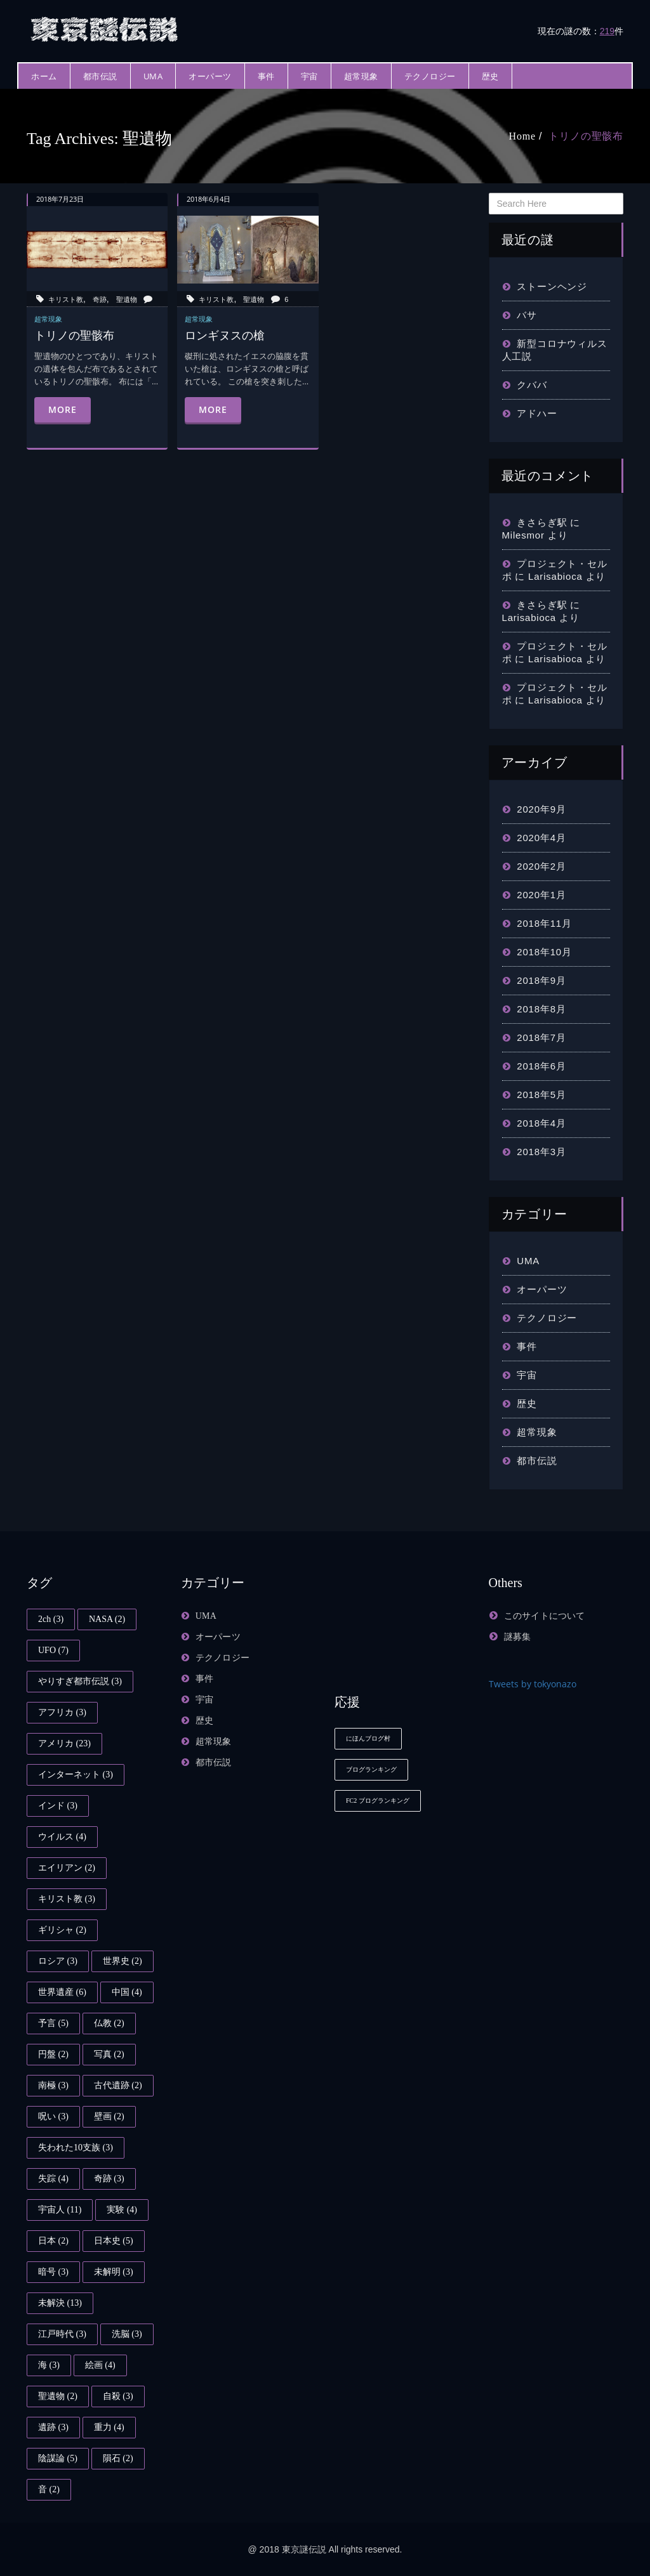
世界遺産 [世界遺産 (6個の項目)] (62, 1992)
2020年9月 (541, 809)
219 (607, 31)
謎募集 (517, 1637)
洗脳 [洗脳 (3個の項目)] (127, 2334)
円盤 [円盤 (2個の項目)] (53, 2054)
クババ (532, 384)
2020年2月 (541, 866)
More (62, 409)
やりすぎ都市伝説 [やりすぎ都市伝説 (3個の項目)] (80, 1681)
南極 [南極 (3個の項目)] (53, 2085)
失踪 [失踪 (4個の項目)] (53, 2178)
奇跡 (100, 299)
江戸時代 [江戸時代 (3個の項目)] (62, 2334)
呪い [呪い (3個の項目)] (53, 2116)
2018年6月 (541, 1066)
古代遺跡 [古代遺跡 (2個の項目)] (118, 2085)
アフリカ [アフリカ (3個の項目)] (62, 1712)
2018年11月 (544, 923)
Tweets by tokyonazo (532, 1684)
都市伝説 (100, 76)
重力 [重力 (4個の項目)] (109, 2427)
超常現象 (361, 76)
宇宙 (309, 76)
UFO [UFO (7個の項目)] (53, 1650)
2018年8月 (541, 1009)
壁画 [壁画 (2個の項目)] (109, 2116)
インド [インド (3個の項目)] (57, 1805)
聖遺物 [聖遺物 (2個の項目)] (57, 2396)
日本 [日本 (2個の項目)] (53, 2241)
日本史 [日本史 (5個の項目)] (113, 2241)
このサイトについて (544, 1616)
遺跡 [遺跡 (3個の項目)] (53, 2427)
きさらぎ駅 (542, 522)
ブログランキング (371, 1769)
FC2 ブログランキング (377, 1800)
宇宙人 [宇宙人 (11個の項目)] (59, 2209)
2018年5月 (541, 1094)
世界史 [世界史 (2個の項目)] (122, 1961)
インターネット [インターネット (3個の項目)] (75, 1774)
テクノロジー (430, 76)
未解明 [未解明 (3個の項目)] (113, 2272)
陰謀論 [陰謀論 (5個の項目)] (57, 2458)
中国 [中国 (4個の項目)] (127, 1992)
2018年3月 (541, 1151)
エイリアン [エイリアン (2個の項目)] (66, 1868)
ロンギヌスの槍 (225, 335)
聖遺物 (126, 299)
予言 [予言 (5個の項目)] (53, 2023)
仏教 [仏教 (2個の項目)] (109, 2023)
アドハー (537, 413)
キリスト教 (65, 299)
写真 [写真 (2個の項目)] (109, 2054)
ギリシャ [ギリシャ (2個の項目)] (62, 1930)
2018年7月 (541, 1037)
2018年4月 (541, 1123)
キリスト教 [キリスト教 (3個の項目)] (66, 1899)
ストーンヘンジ (552, 286)
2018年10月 (544, 951)
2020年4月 (541, 837)
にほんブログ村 (368, 1738)
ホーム (44, 76)
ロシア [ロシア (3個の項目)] (57, 1961)
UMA (153, 76)
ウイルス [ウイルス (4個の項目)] (62, 1836)
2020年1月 (541, 894)
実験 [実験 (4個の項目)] (122, 2209)
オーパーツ (210, 76)
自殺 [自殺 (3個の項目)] (118, 2396)
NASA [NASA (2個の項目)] (107, 1619)
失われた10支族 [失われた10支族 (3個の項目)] (75, 2147)
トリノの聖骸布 (585, 136)
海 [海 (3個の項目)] (49, 2365)
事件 (266, 76)
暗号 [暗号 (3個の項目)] (53, 2272)
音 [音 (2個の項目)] (49, 2489)
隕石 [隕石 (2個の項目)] (118, 2458)
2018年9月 (541, 980)
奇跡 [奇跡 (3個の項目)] (109, 2178)
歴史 (490, 76)
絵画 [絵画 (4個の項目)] (100, 2365)
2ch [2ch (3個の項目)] (50, 1619)
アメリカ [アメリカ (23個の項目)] (64, 1743)
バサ (527, 315)
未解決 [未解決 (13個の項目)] (60, 2303)
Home (522, 136)
